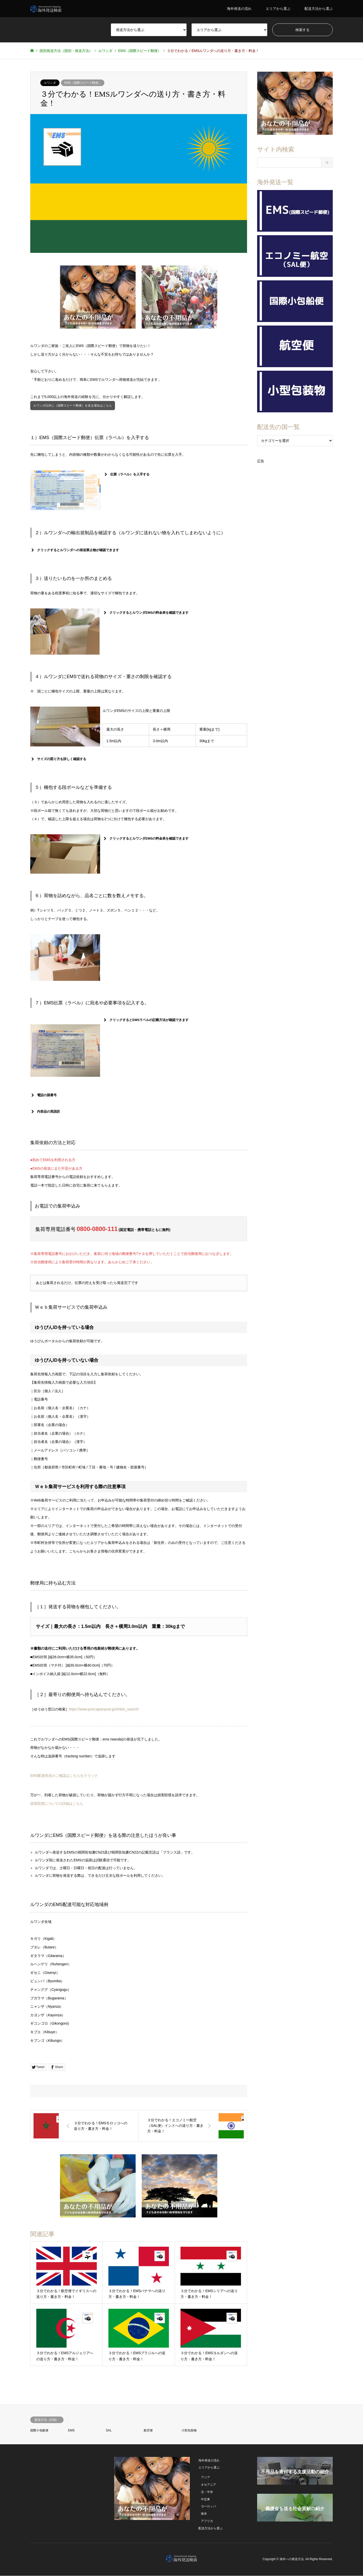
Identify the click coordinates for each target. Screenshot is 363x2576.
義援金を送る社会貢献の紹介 (294, 2508)
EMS (71, 2430)
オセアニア (208, 2485)
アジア (205, 2477)
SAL (109, 2430)
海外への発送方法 (292, 2559)
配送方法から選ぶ (319, 9)
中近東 (205, 2499)
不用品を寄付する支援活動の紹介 (295, 2472)
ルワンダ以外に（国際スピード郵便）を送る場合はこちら (72, 406)
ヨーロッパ (208, 2507)
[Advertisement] (295, 546)
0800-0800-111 (97, 1229)
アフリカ (207, 2521)
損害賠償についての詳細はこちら (56, 1804)
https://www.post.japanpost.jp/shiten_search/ (104, 1709)
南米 (204, 2514)
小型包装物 (189, 2430)
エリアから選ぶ (278, 9)
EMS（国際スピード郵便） (82, 83)
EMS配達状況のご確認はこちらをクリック (64, 1776)
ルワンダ (50, 83)
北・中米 (207, 2492)
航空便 (148, 2430)
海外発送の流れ (239, 9)
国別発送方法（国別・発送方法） (66, 51)
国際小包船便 (39, 2430)
